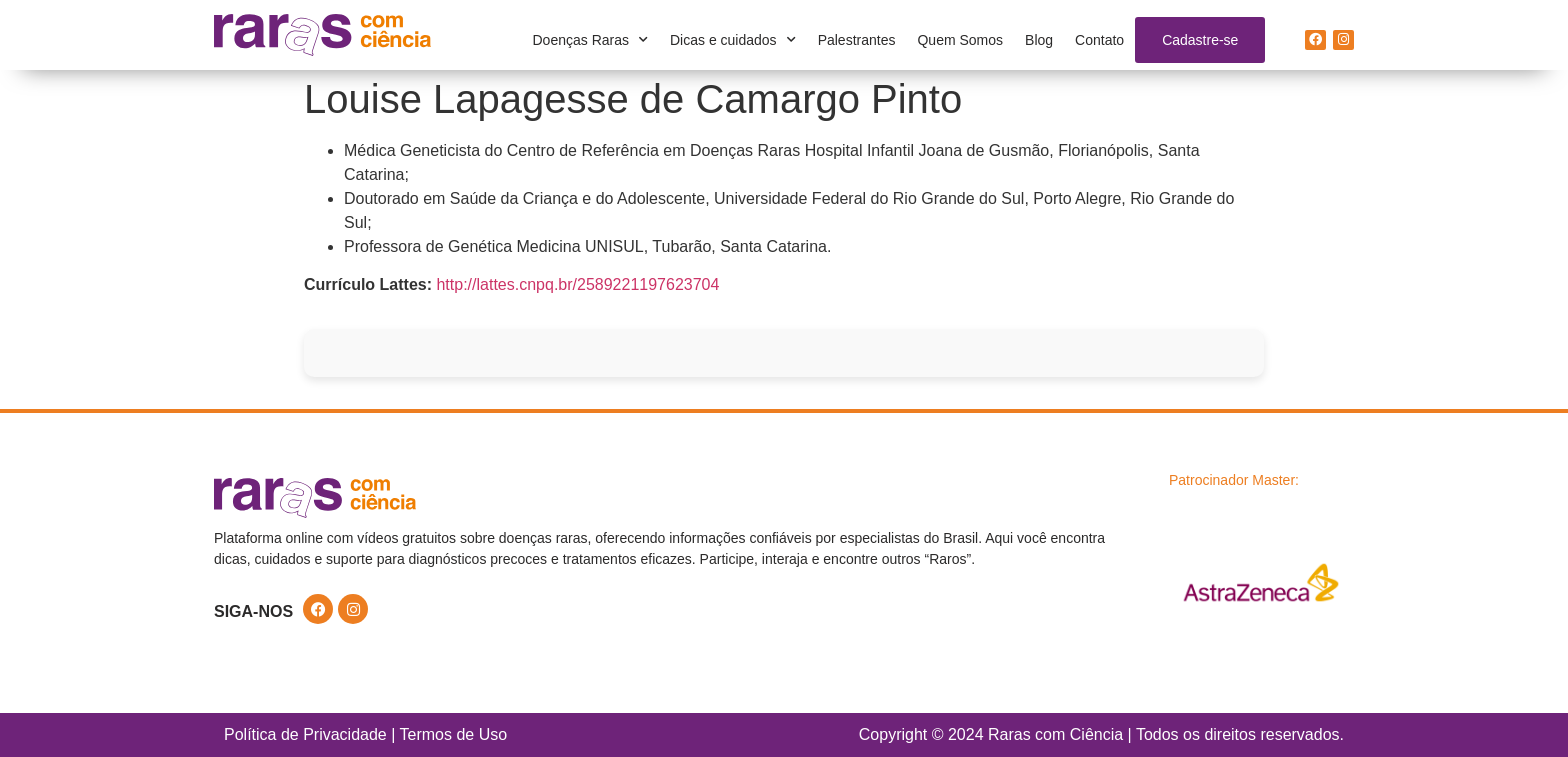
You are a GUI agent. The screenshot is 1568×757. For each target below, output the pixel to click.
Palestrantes (857, 40)
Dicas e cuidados (733, 40)
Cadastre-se (1200, 40)
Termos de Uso (454, 734)
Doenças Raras (591, 40)
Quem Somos (960, 40)
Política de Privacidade (305, 734)
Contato (1099, 40)
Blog (1039, 40)
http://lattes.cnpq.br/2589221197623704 (577, 284)
